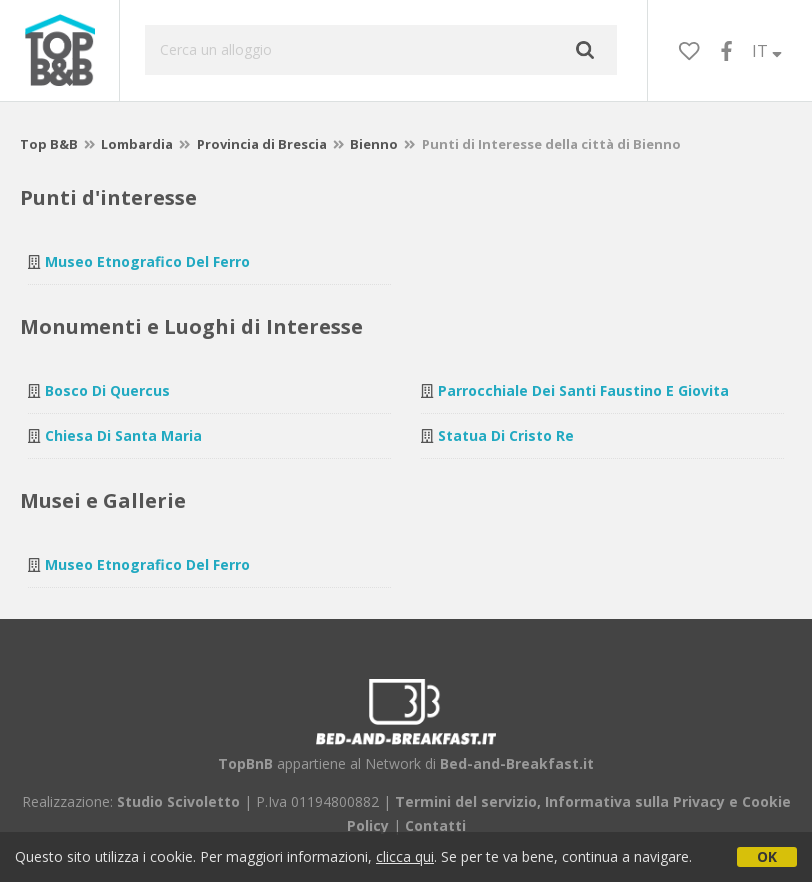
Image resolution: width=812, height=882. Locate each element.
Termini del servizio (466, 801)
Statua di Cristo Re (506, 435)
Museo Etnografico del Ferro (147, 261)
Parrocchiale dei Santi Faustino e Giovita (583, 390)
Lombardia (137, 144)
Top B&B (49, 144)
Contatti (435, 825)
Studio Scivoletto (178, 801)
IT (767, 51)
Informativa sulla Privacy (635, 801)
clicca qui (405, 856)
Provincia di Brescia (262, 144)
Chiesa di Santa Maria (123, 435)
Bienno (374, 144)
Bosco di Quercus (107, 390)
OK (767, 856)
